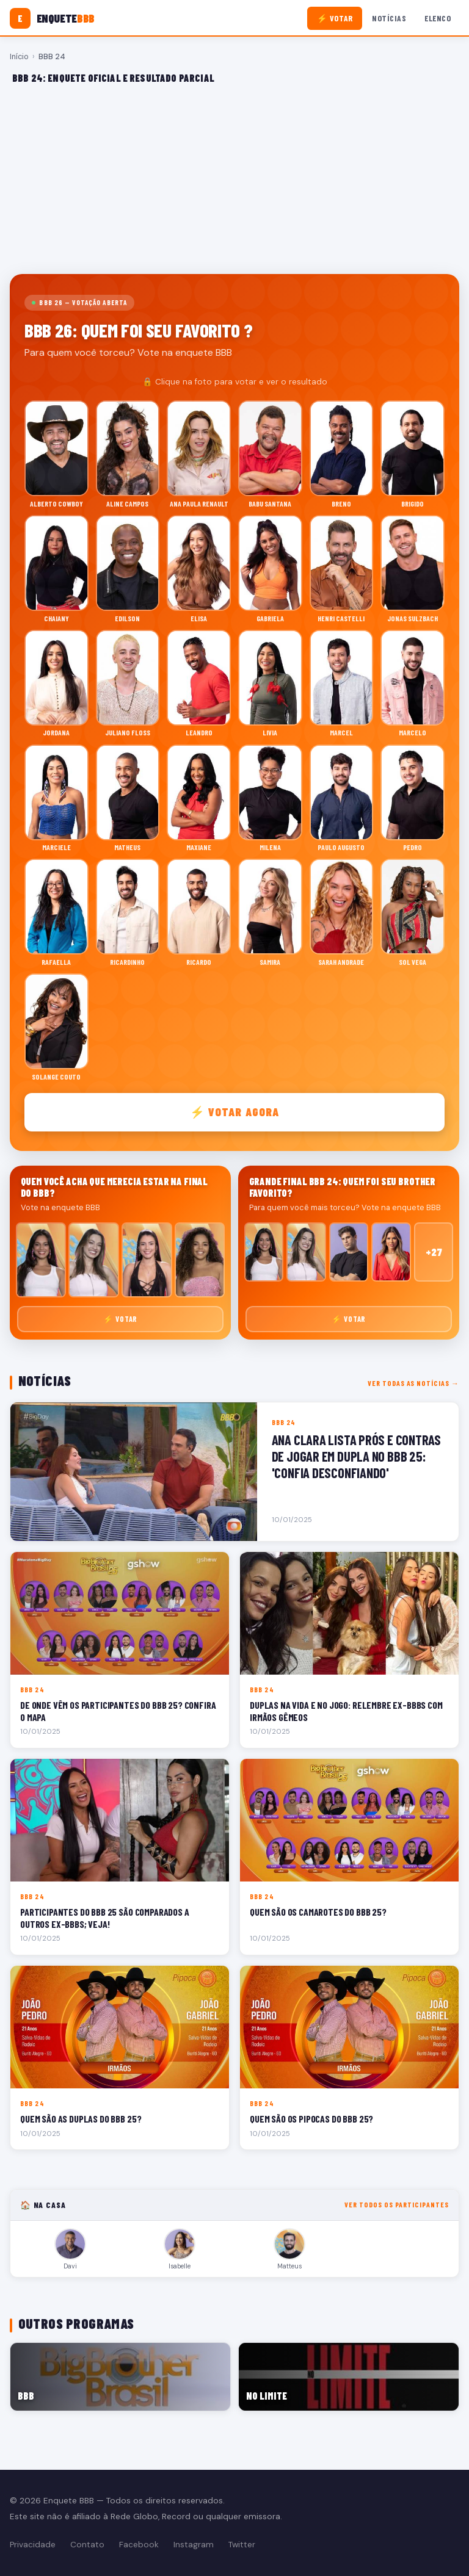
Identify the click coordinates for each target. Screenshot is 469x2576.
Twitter (241, 2544)
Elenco (437, 18)
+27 (434, 1251)
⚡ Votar (335, 18)
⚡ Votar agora (235, 1112)
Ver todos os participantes (396, 2204)
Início (19, 57)
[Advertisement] (234, 178)
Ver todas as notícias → (413, 1383)
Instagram (193, 2544)
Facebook (139, 2544)
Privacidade (33, 2544)
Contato (87, 2544)
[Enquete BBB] (52, 18)
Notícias (389, 18)
